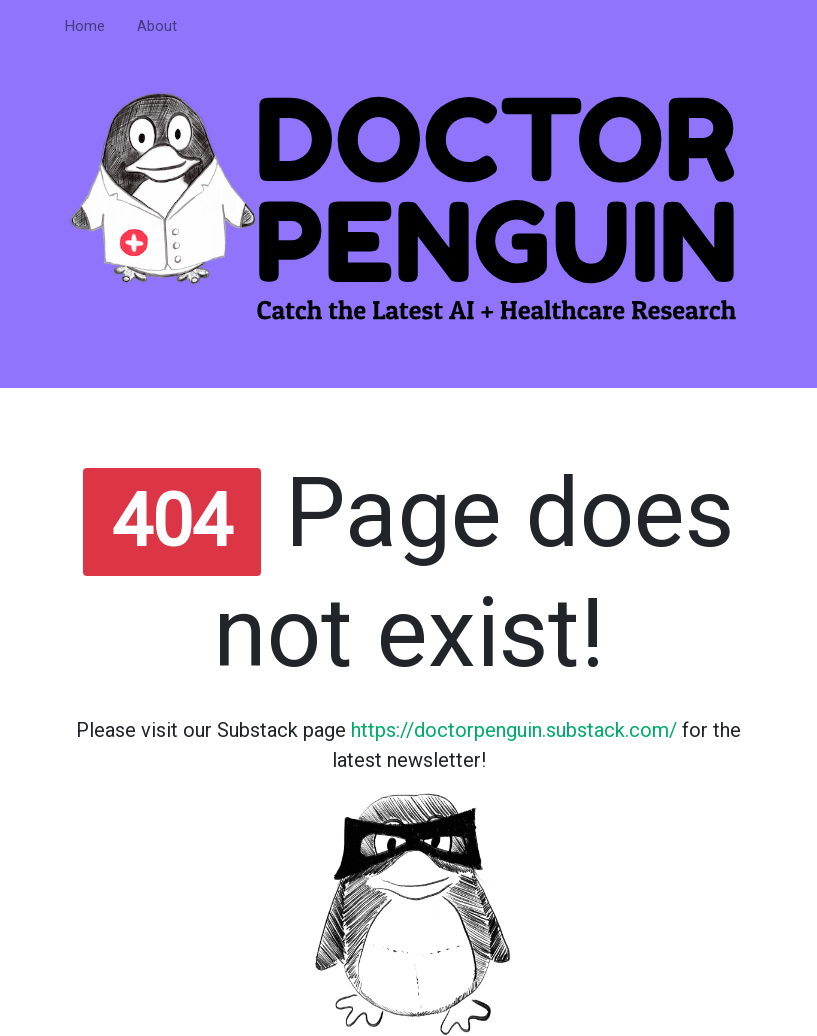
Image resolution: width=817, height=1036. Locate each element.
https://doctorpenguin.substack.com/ (514, 730)
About (157, 26)
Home (85, 26)
